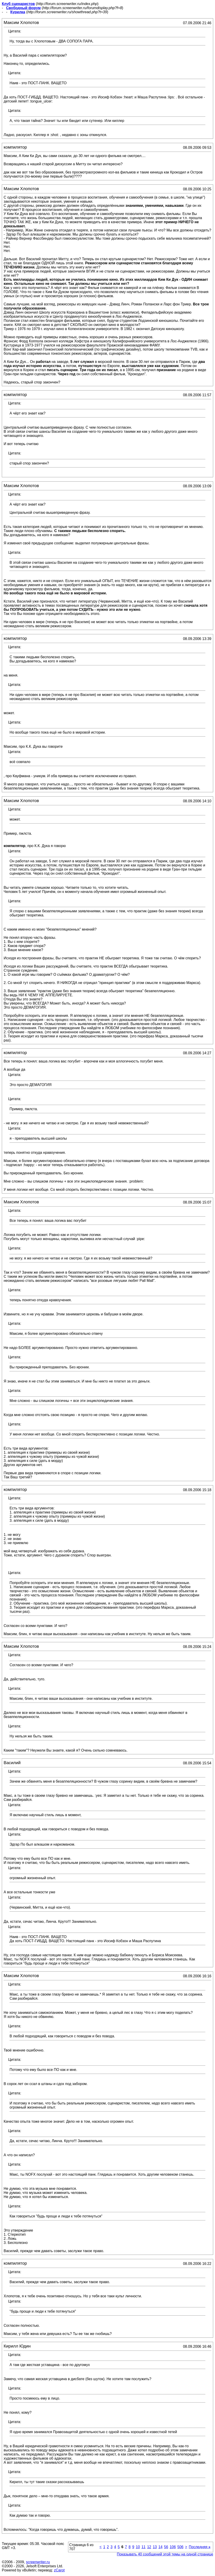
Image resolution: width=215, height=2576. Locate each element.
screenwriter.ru (38, 2562)
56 (166, 2547)
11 (143, 2547)
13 (155, 2547)
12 (149, 2547)
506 (180, 2547)
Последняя (199, 2547)
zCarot (59, 2570)
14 (161, 2547)
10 (138, 2547)
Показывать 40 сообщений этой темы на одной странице (165, 2554)
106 (173, 2547)
